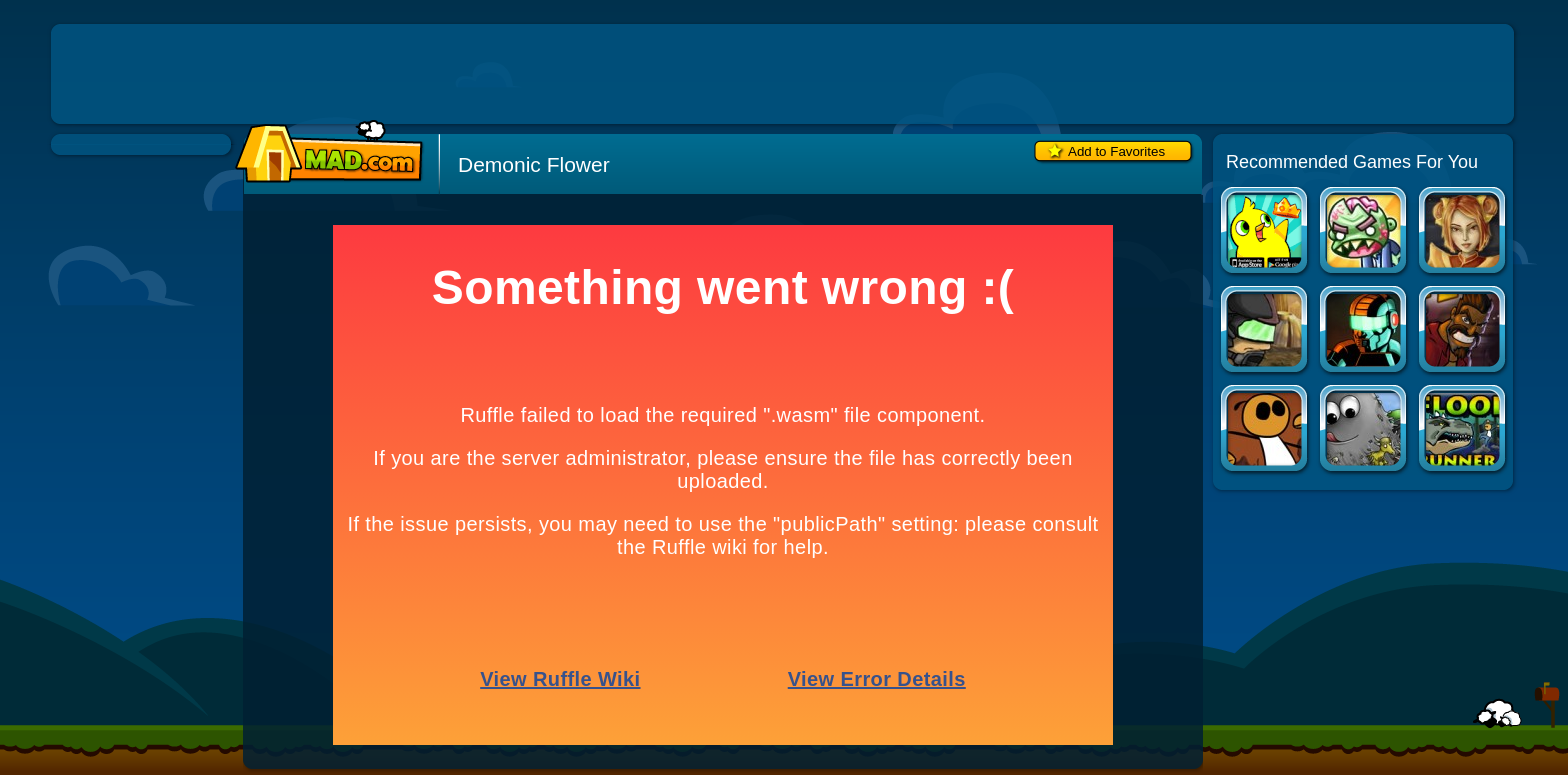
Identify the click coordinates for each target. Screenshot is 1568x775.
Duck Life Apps (1265, 232)
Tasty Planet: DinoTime (1364, 430)
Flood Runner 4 (1463, 430)
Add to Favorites (1116, 151)
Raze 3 (1364, 331)
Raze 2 (1265, 331)
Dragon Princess (1463, 232)
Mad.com (324, 152)
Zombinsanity (1364, 232)
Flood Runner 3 (1265, 430)
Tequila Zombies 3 (1463, 331)
